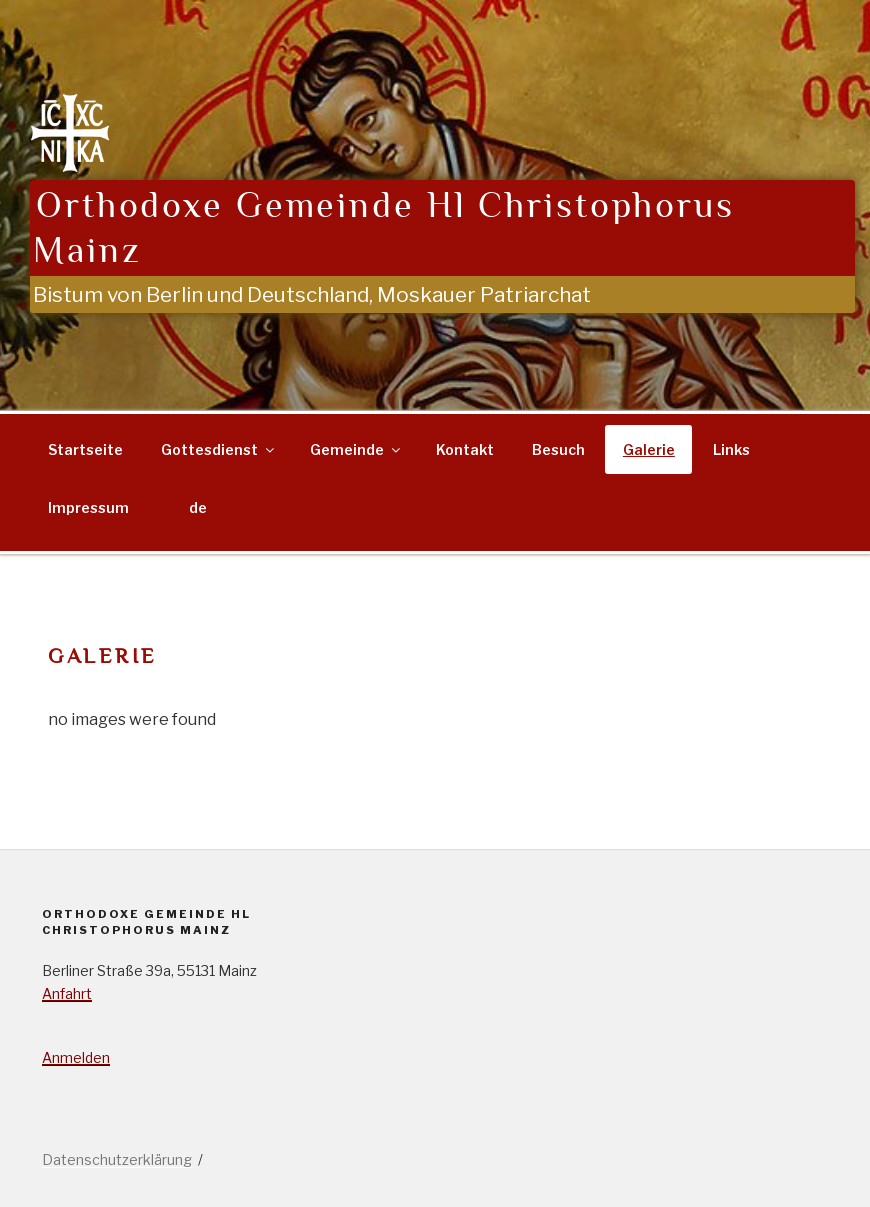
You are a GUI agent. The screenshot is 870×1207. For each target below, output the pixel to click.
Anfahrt (67, 993)
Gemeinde (356, 449)
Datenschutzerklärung (117, 1159)
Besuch (558, 449)
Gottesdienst (219, 449)
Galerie (649, 449)
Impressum (88, 507)
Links (731, 449)
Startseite (85, 449)
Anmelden (76, 1057)
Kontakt (465, 449)
